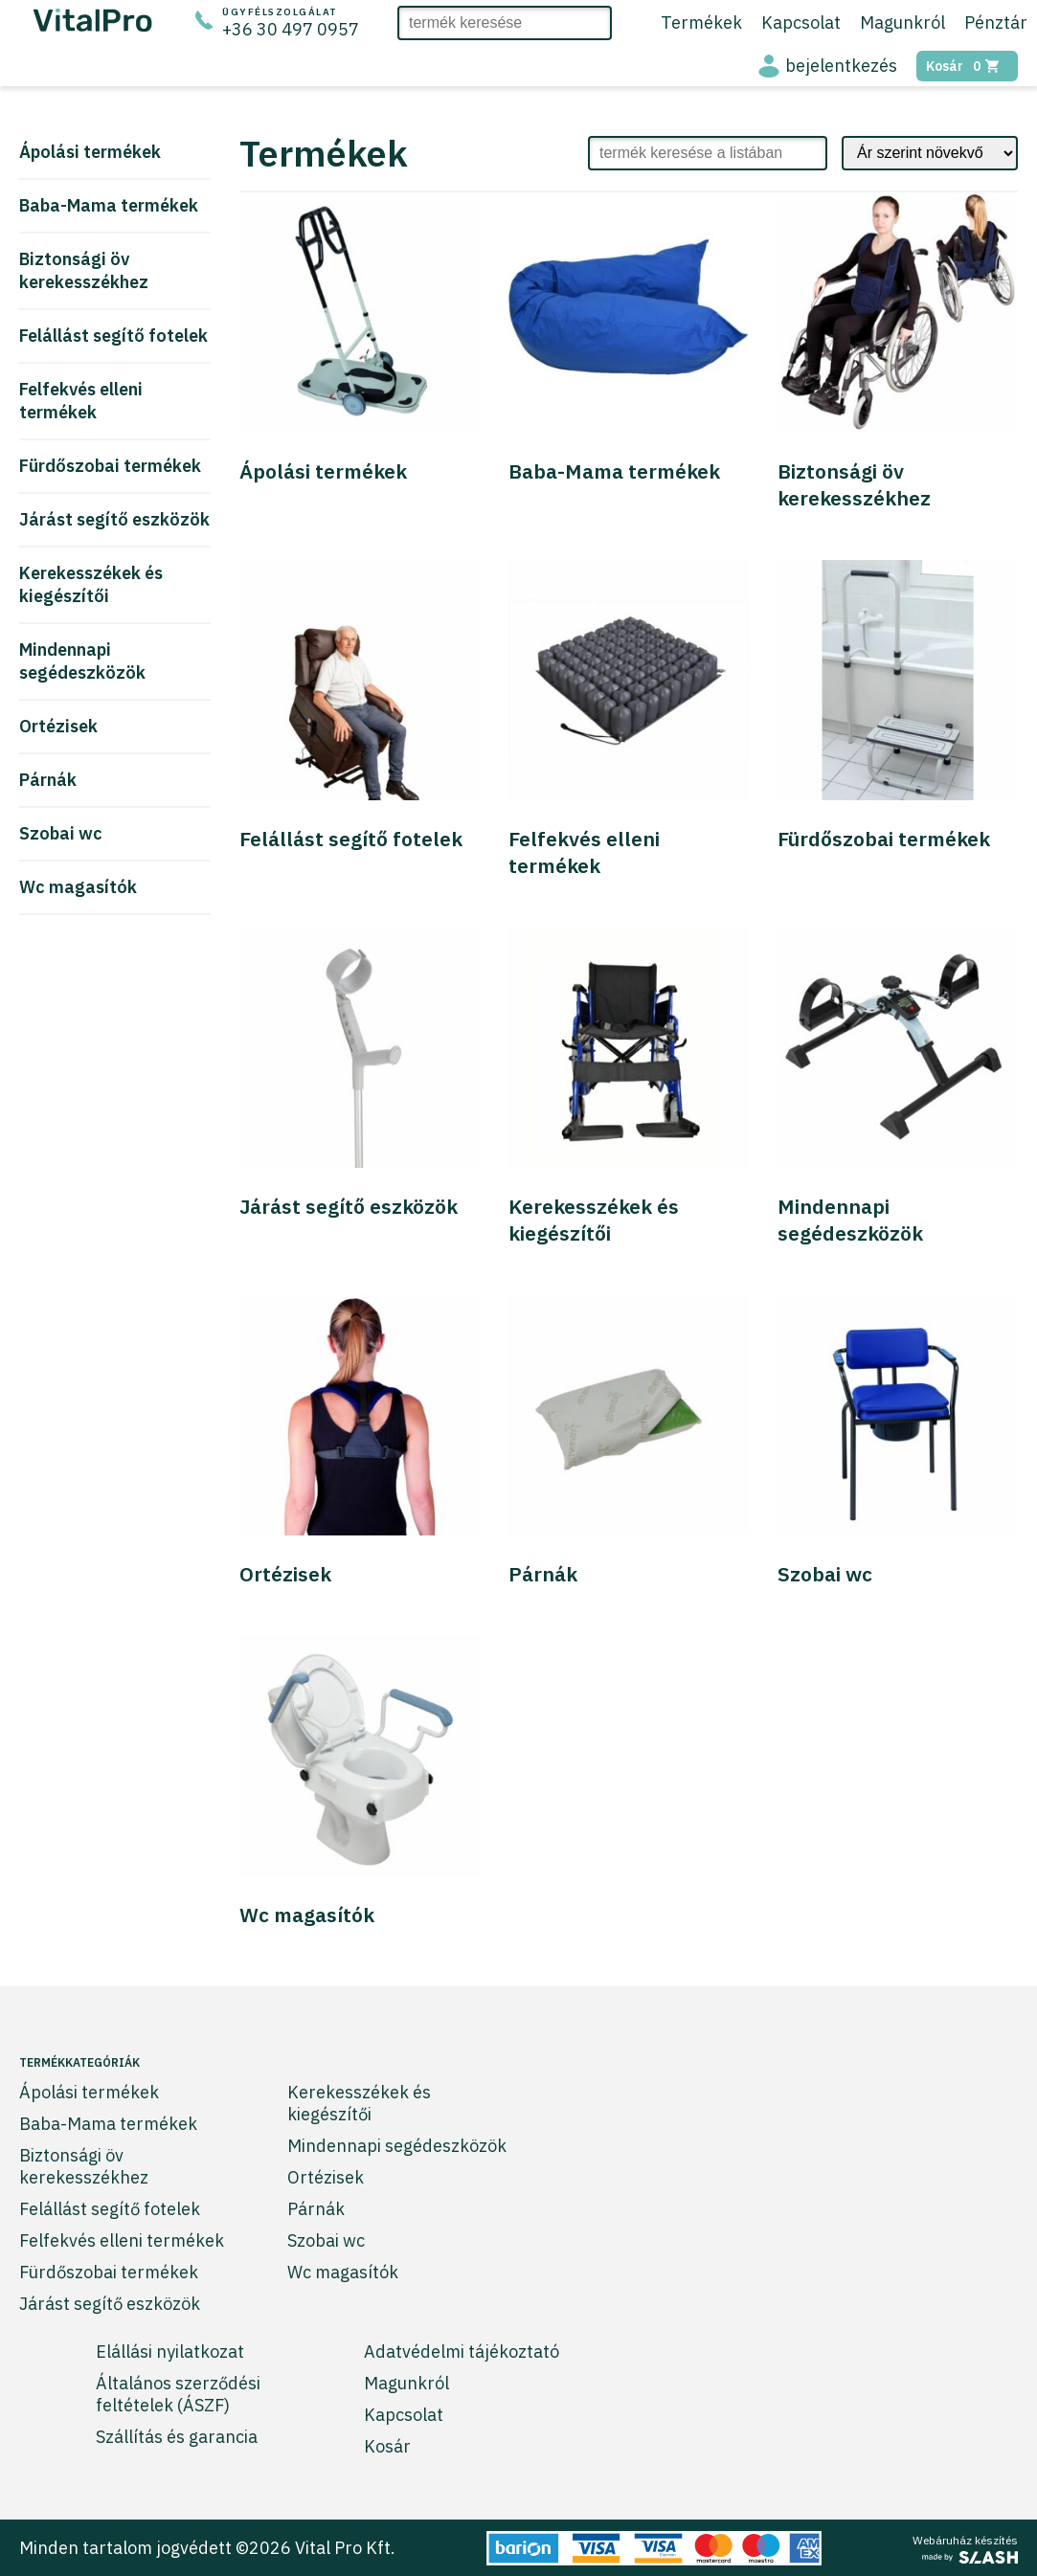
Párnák (48, 780)
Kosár (967, 66)
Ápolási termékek (90, 152)
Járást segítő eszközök (114, 519)
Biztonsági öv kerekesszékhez (83, 270)
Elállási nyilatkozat (170, 2352)
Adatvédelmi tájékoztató (461, 2352)
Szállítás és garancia (177, 2437)
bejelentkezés (841, 66)
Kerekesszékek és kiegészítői (91, 584)
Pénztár (995, 22)
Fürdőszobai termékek (110, 466)
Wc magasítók (78, 887)
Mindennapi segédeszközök (82, 660)
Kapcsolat (801, 22)
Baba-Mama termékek (108, 205)
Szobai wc (60, 833)
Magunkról (902, 22)
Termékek (701, 22)
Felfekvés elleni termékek (81, 400)
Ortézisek (58, 726)
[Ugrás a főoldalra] (93, 25)
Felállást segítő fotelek (113, 336)
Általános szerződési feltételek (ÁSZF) (178, 2394)
